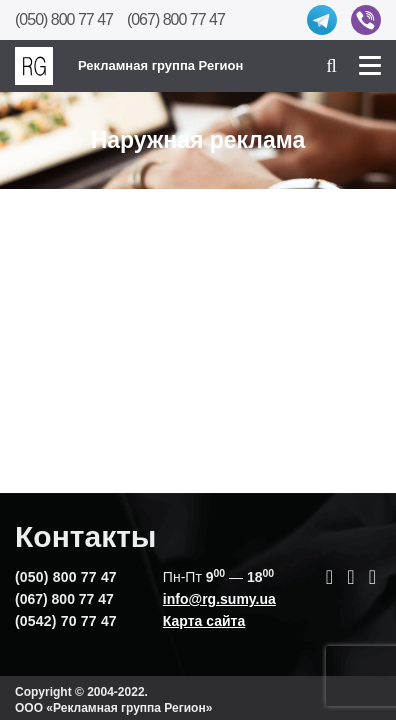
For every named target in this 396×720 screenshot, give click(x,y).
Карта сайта (204, 621)
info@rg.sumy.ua (219, 599)
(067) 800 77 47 (176, 19)
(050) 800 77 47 (64, 19)
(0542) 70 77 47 (66, 621)
